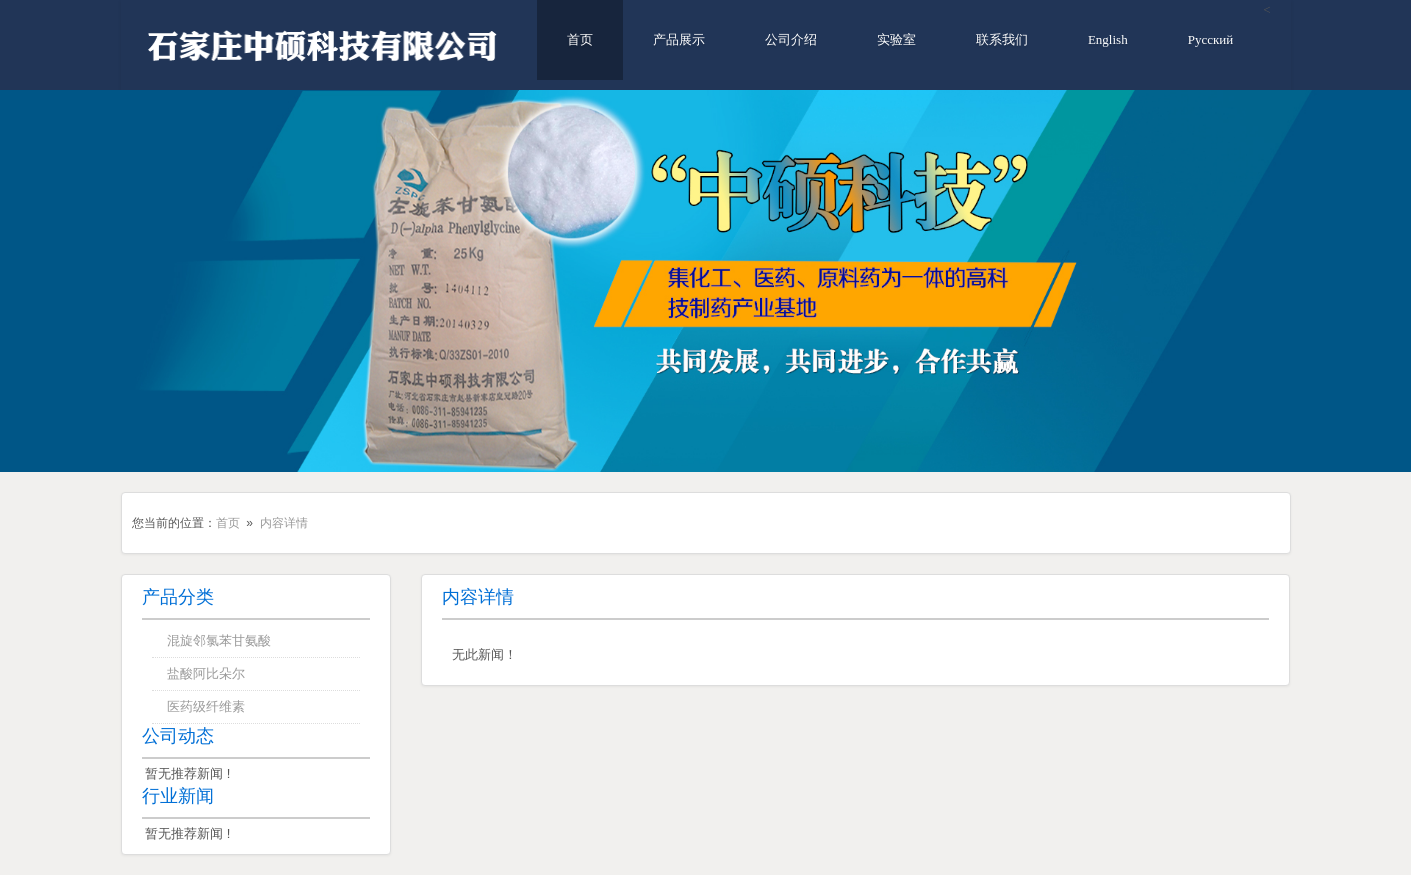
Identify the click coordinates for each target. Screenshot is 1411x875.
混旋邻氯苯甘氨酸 (219, 640)
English (1108, 39)
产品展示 (679, 39)
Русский (1211, 39)
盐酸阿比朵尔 (206, 673)
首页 (580, 39)
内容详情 (284, 523)
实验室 (896, 39)
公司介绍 (791, 39)
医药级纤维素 (206, 706)
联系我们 (1002, 39)
